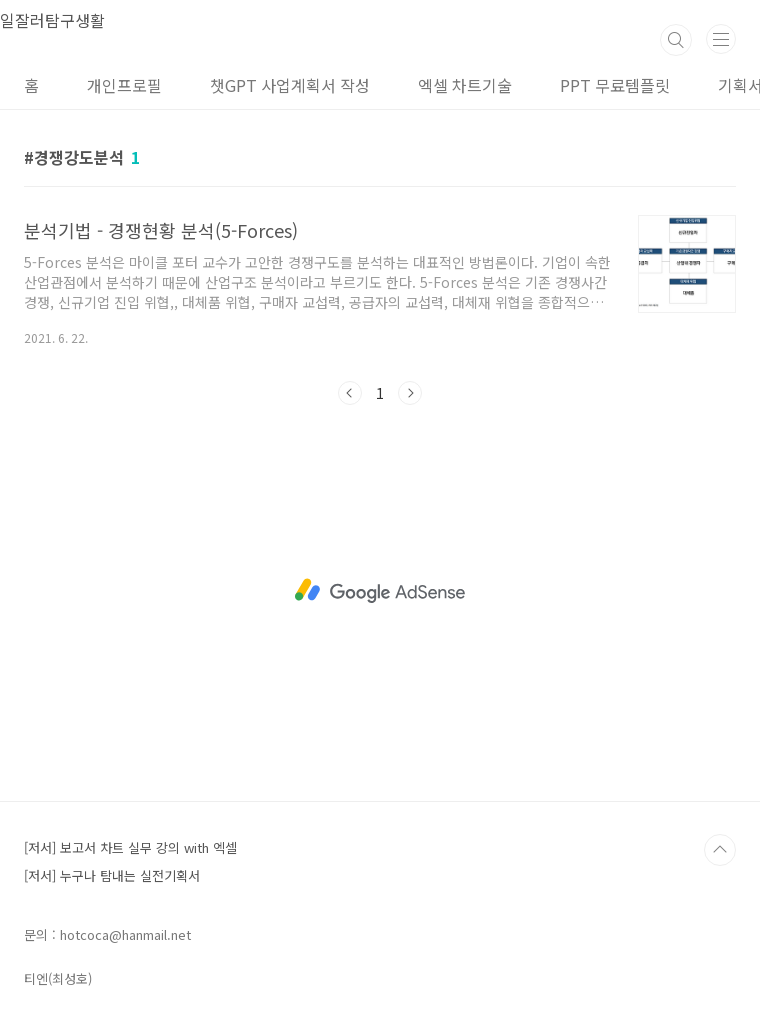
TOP (720, 850)
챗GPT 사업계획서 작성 (290, 85)
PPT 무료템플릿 (615, 85)
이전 (350, 393)
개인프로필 (124, 85)
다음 (410, 393)
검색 (676, 40)
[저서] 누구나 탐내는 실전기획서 (112, 875)
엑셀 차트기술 (465, 85)
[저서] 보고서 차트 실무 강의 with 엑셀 (130, 847)
